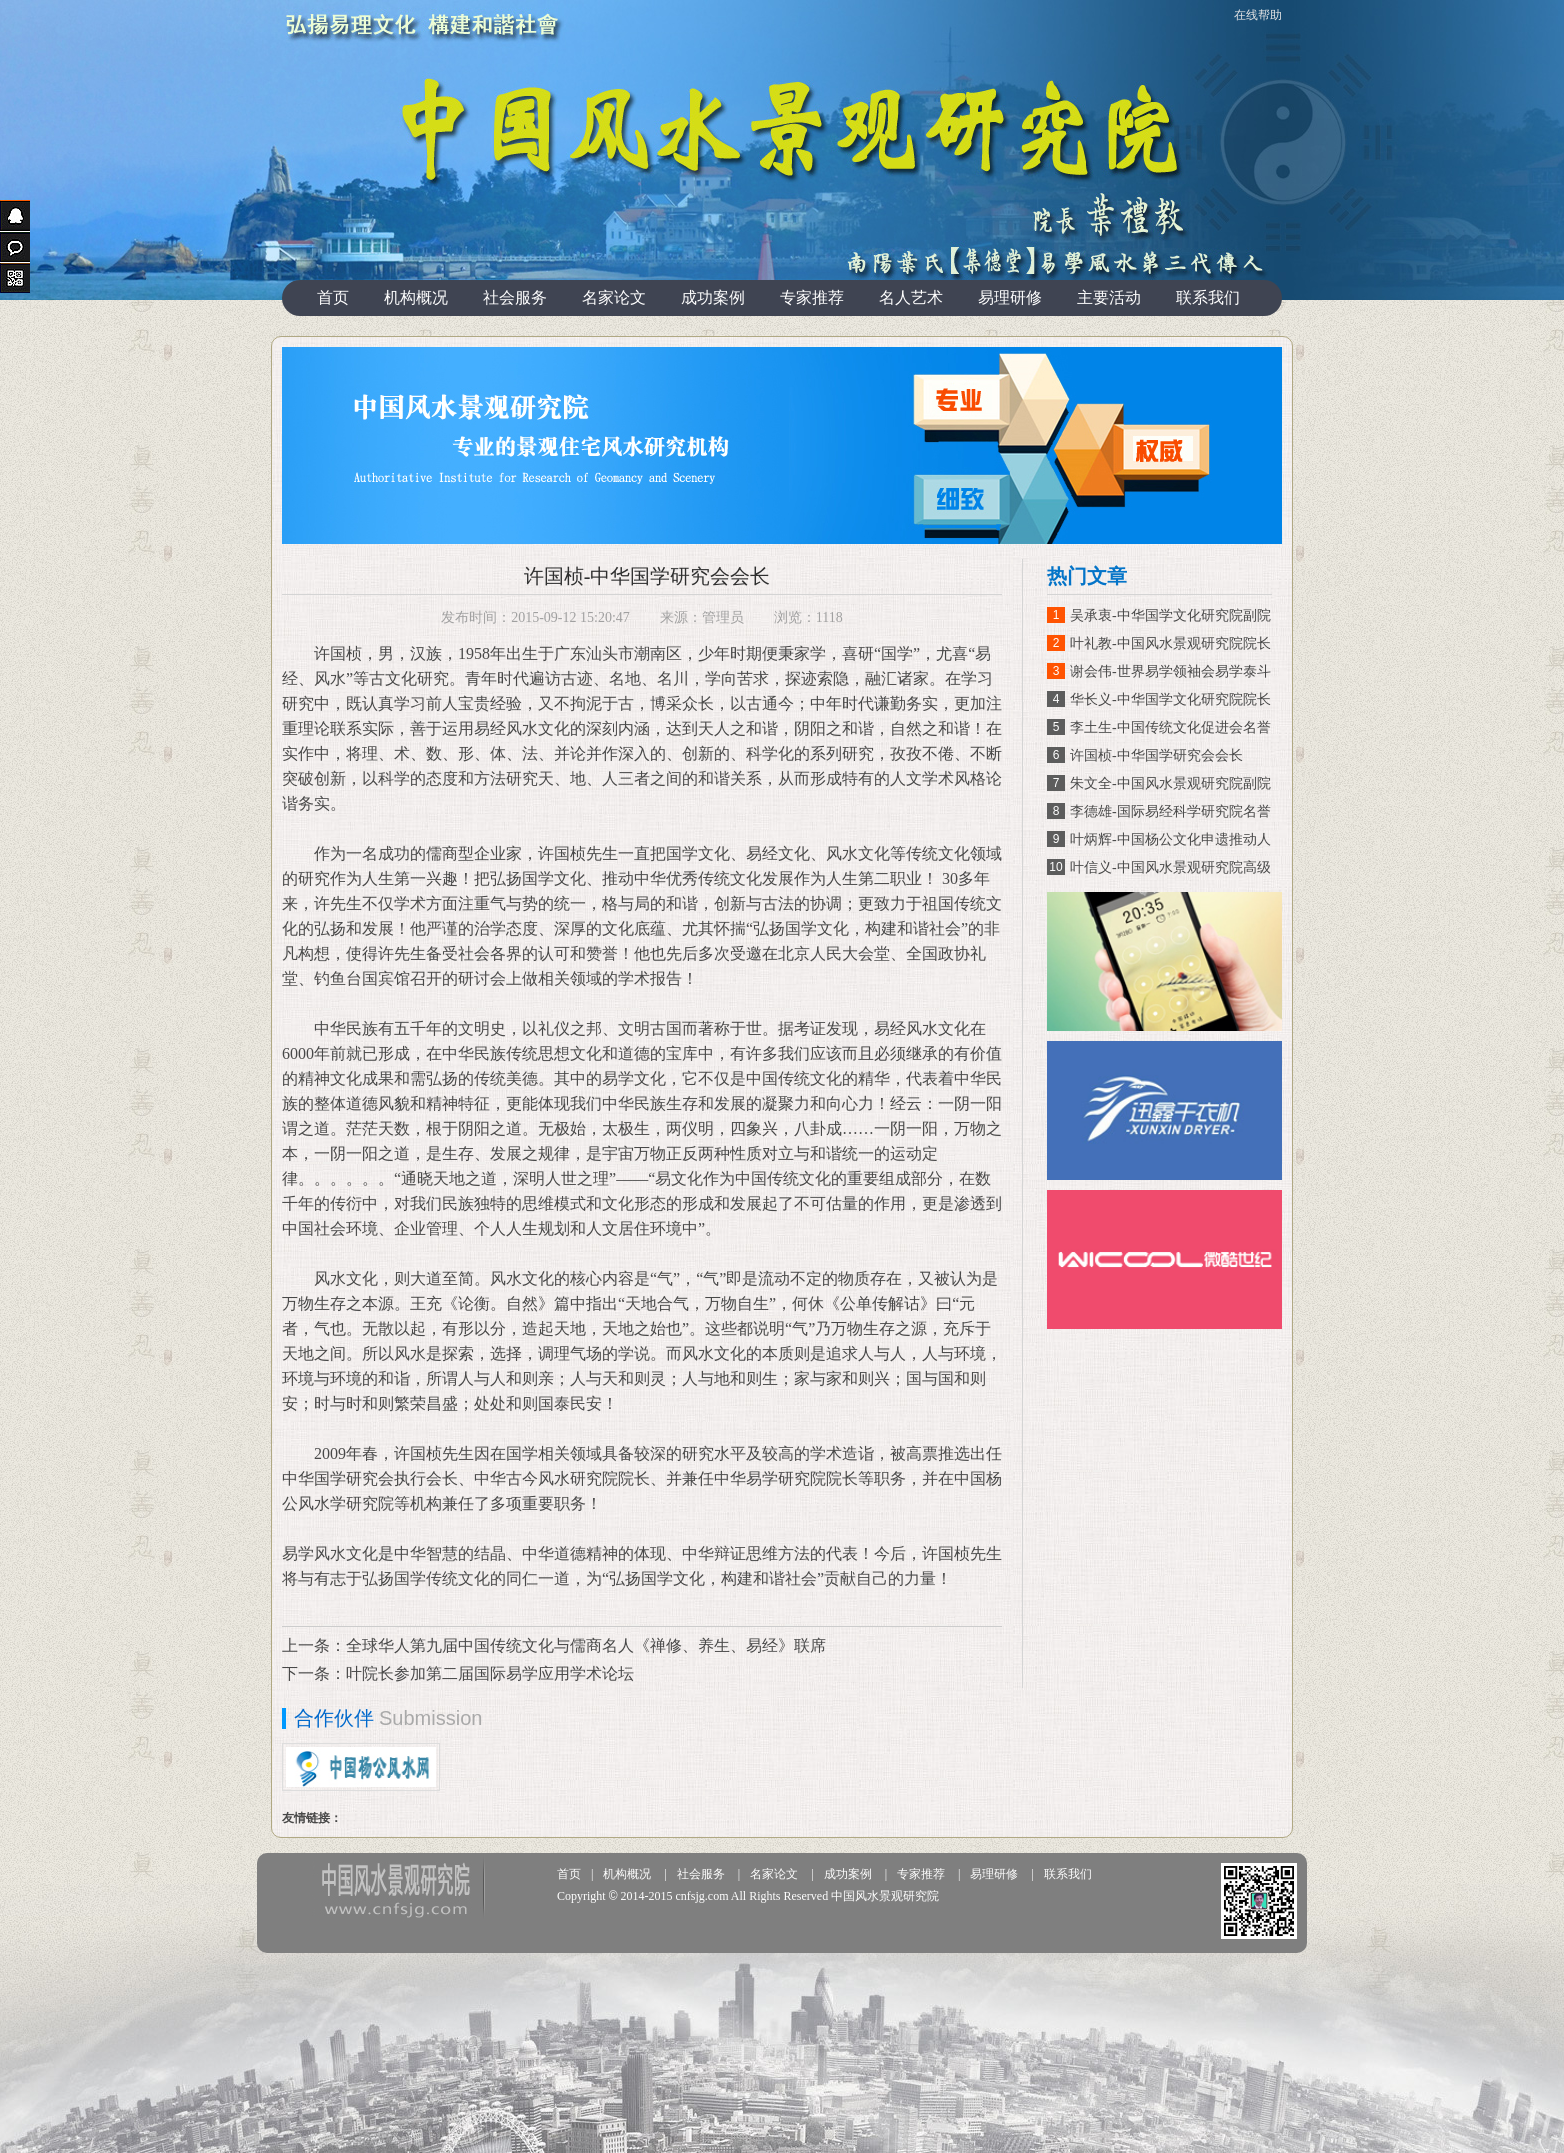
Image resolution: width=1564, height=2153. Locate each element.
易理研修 (1010, 297)
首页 (333, 297)
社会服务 (515, 297)
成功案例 (713, 297)
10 (1055, 867)
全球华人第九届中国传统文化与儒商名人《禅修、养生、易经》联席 (586, 1645)
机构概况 (416, 297)
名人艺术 (911, 297)
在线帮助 (1258, 15)
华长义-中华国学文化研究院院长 (1170, 699)
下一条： (314, 1673)
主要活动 (1109, 297)
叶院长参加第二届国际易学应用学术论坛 (490, 1673)
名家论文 (614, 297)
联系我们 (1208, 297)
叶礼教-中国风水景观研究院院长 (1170, 643)
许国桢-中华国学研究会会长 (1156, 755)
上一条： (314, 1645)
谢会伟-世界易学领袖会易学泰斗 (1170, 671)
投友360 (401, 1887)
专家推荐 (812, 297)
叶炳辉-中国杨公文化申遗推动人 (1170, 839)
